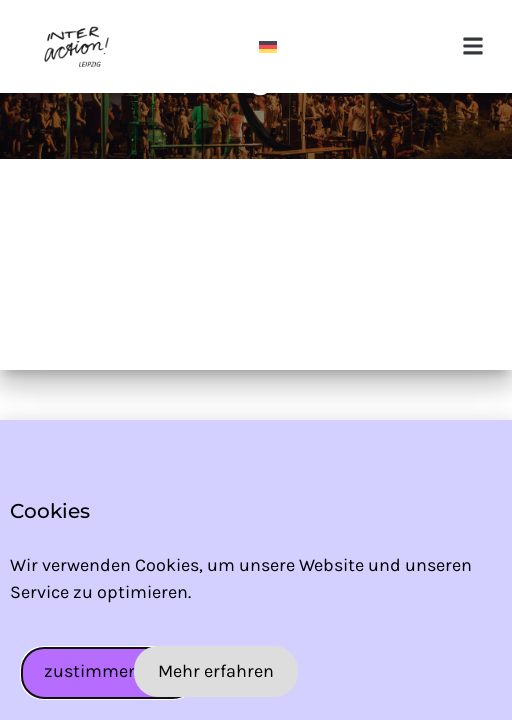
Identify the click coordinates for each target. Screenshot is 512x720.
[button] (473, 46)
